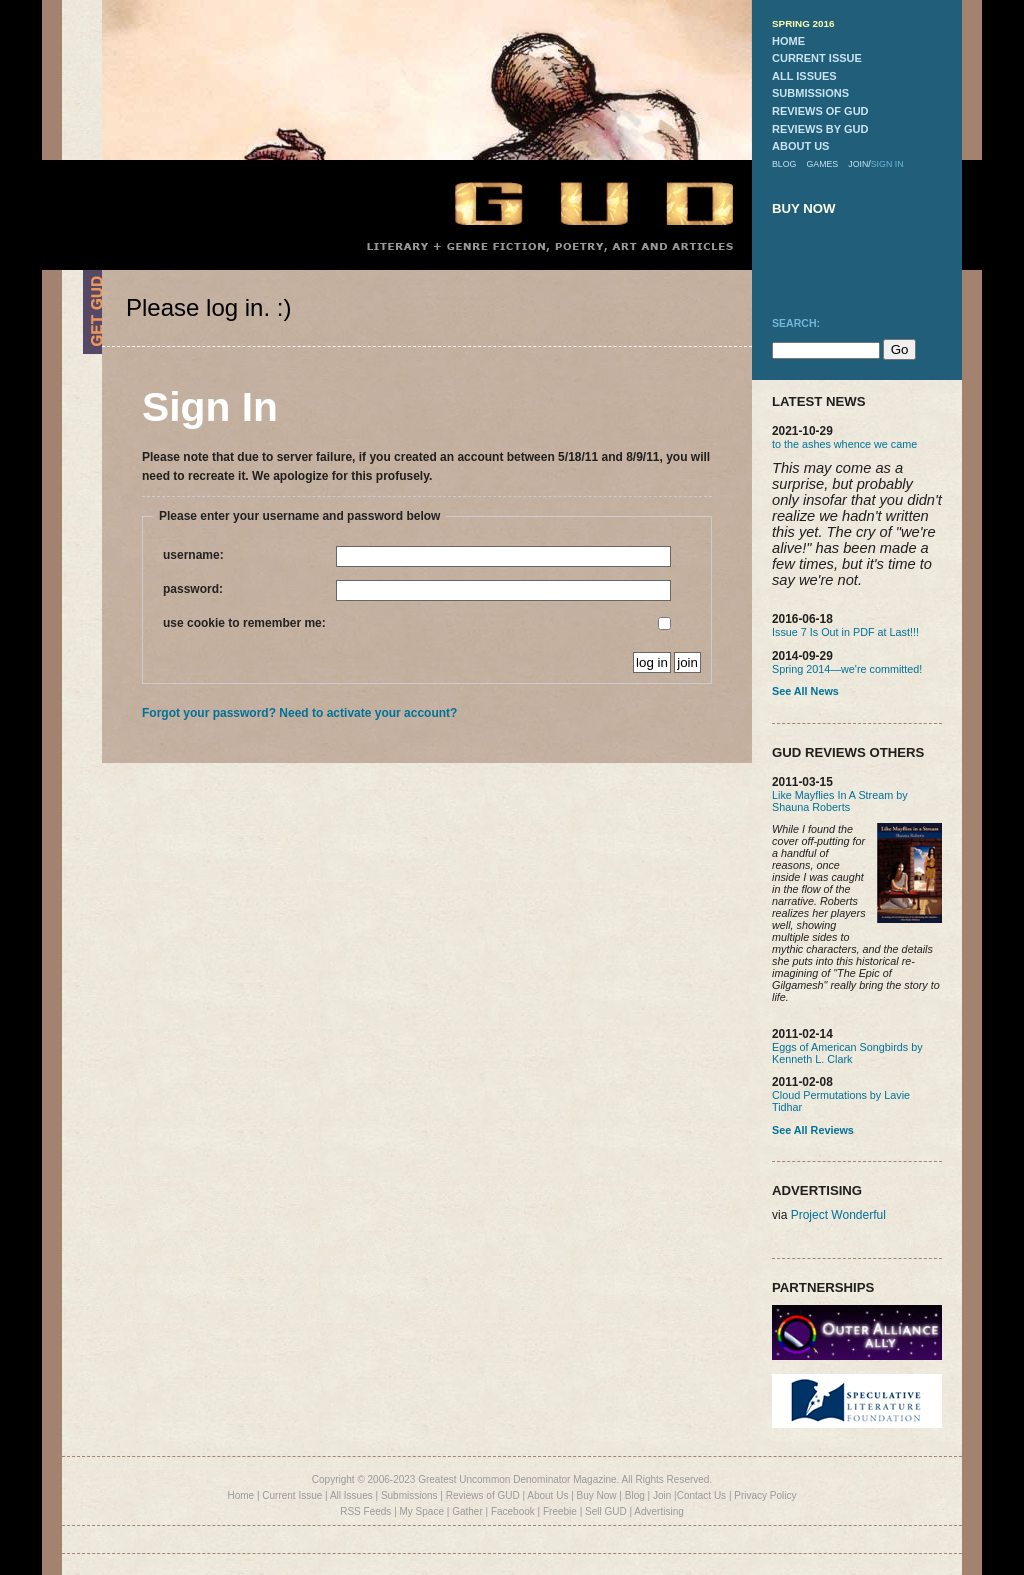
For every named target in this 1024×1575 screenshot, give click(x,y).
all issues (804, 76)
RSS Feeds (365, 1511)
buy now (804, 208)
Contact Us (701, 1495)
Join (662, 1495)
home (788, 41)
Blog (635, 1495)
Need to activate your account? (368, 713)
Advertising (658, 1511)
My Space (422, 1511)
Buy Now (597, 1495)
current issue (817, 58)
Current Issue (292, 1495)
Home (240, 1495)
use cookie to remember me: (417, 623)
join (858, 164)
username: (417, 556)
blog (784, 164)
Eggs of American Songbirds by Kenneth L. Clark (847, 1053)
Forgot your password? (209, 713)
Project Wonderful (838, 1215)
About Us (547, 1495)
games (822, 164)
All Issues (351, 1495)
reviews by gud (820, 129)
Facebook (513, 1511)
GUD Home (577, 202)
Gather (467, 1511)
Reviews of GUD (483, 1495)
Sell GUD (606, 1511)
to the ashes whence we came (844, 444)
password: (417, 590)
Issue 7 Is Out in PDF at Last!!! (845, 632)
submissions (810, 93)
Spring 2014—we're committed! (847, 669)
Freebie (560, 1511)
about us (800, 146)
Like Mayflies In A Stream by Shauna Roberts (840, 801)
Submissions (409, 1495)
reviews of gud (820, 111)
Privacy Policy (765, 1495)
